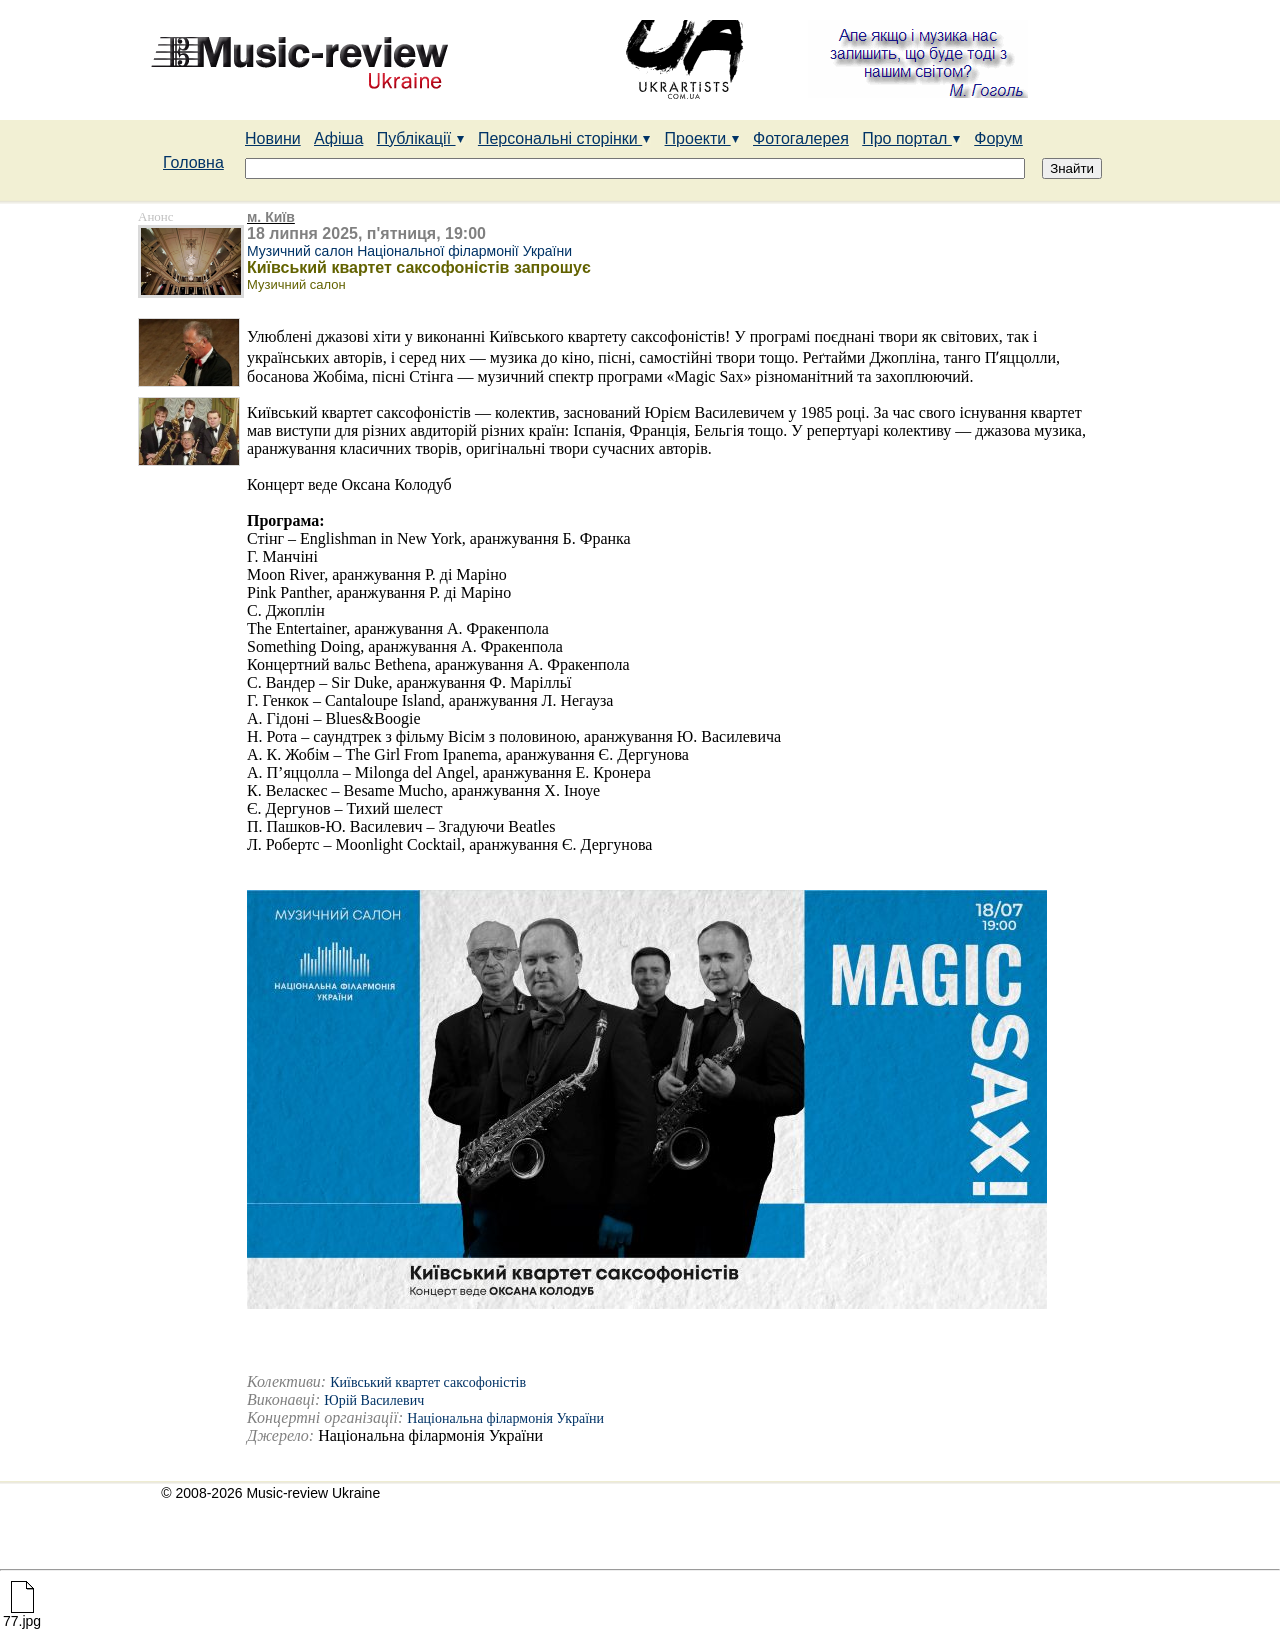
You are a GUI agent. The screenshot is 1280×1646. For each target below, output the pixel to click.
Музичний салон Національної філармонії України (409, 251)
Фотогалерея (801, 138)
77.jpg (22, 1614)
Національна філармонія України (505, 1418)
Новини (273, 138)
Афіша (338, 138)
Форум (998, 138)
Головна (193, 162)
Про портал (911, 138)
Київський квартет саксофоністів (428, 1382)
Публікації (421, 138)
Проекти (702, 138)
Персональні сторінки (564, 138)
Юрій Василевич (374, 1400)
